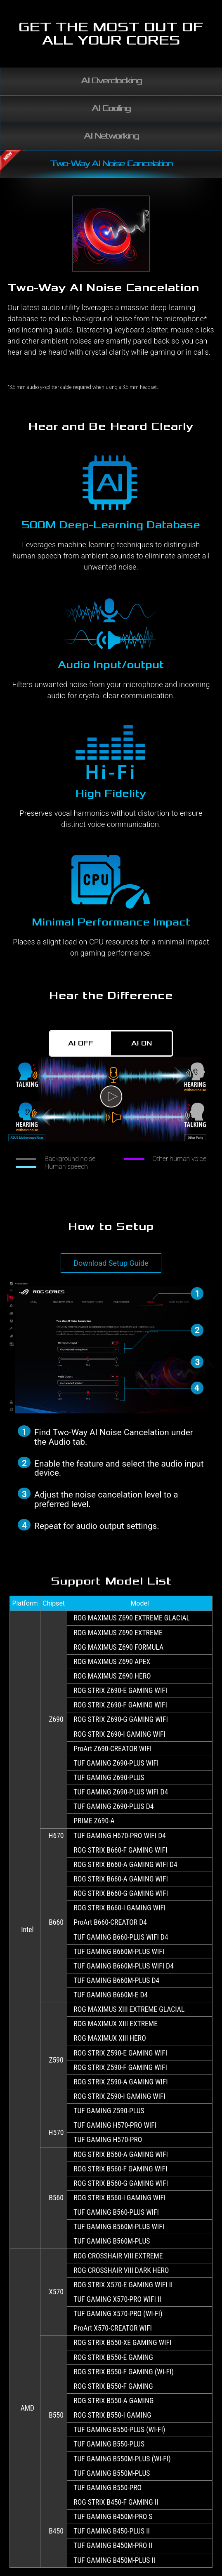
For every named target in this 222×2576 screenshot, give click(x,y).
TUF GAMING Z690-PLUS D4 (113, 1806)
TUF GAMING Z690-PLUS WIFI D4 (120, 1792)
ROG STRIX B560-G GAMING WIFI (120, 2183)
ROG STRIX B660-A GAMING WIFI (120, 1879)
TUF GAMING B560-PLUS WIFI (115, 2212)
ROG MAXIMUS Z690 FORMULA (118, 1647)
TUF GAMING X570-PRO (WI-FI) (117, 2314)
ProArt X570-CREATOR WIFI (112, 2328)
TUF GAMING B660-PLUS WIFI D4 (120, 1937)
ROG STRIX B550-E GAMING (113, 2357)
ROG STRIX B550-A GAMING (113, 2401)
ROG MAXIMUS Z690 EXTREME (117, 1633)
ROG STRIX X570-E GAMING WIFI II (122, 2285)
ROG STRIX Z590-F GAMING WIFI (120, 2067)
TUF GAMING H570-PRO (107, 2140)
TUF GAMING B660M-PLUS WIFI (118, 1951)
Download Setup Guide (110, 1263)
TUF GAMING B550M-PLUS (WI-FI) (121, 2459)
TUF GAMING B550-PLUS (108, 2444)
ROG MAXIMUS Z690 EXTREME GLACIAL (131, 1618)
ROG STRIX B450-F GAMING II (115, 2502)
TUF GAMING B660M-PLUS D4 (116, 1980)
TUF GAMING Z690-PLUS (108, 1777)
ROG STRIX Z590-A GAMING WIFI (120, 2082)
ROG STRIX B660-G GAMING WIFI (120, 1893)
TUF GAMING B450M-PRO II (112, 2545)
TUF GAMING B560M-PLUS (111, 2241)
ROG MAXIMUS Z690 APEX (111, 1662)
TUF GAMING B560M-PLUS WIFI (118, 2227)
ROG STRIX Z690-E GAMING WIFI (120, 1690)
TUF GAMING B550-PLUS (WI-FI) (119, 2429)
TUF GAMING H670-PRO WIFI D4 (119, 1836)
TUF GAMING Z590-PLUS (108, 2111)
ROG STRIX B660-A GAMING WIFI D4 (125, 1864)
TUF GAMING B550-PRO (107, 2488)
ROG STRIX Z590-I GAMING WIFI (119, 2096)
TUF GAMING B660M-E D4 (110, 1995)
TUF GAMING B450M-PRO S (112, 2516)
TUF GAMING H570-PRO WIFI (114, 2125)
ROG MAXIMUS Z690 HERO (112, 1676)
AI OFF (80, 1043)
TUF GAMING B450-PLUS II (111, 2531)
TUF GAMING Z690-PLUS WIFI (115, 1763)
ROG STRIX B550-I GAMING (112, 2415)
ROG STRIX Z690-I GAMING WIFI (119, 1734)
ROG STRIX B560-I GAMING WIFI (119, 2198)
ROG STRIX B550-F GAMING (113, 2386)
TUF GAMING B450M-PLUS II (114, 2560)
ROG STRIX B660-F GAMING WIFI (120, 1850)
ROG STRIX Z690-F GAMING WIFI (120, 1705)
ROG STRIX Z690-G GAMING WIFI (120, 1719)
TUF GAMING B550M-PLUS (111, 2473)
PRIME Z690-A (93, 1821)
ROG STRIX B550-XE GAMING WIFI (122, 2342)
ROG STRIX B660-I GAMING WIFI (119, 1908)
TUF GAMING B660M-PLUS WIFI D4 (123, 1966)
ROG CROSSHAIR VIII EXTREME (118, 2256)
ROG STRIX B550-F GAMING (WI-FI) (123, 2372)
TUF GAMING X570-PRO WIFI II (117, 2299)
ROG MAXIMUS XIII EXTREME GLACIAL (128, 2009)
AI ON (141, 1043)
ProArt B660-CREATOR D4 (110, 1922)
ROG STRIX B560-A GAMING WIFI (120, 2154)
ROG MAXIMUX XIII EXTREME (115, 2024)
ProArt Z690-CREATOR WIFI (112, 1749)
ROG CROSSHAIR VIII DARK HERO (121, 2270)
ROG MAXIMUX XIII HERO (109, 2038)
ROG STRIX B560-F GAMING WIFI (120, 2169)
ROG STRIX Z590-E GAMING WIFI (120, 2053)
